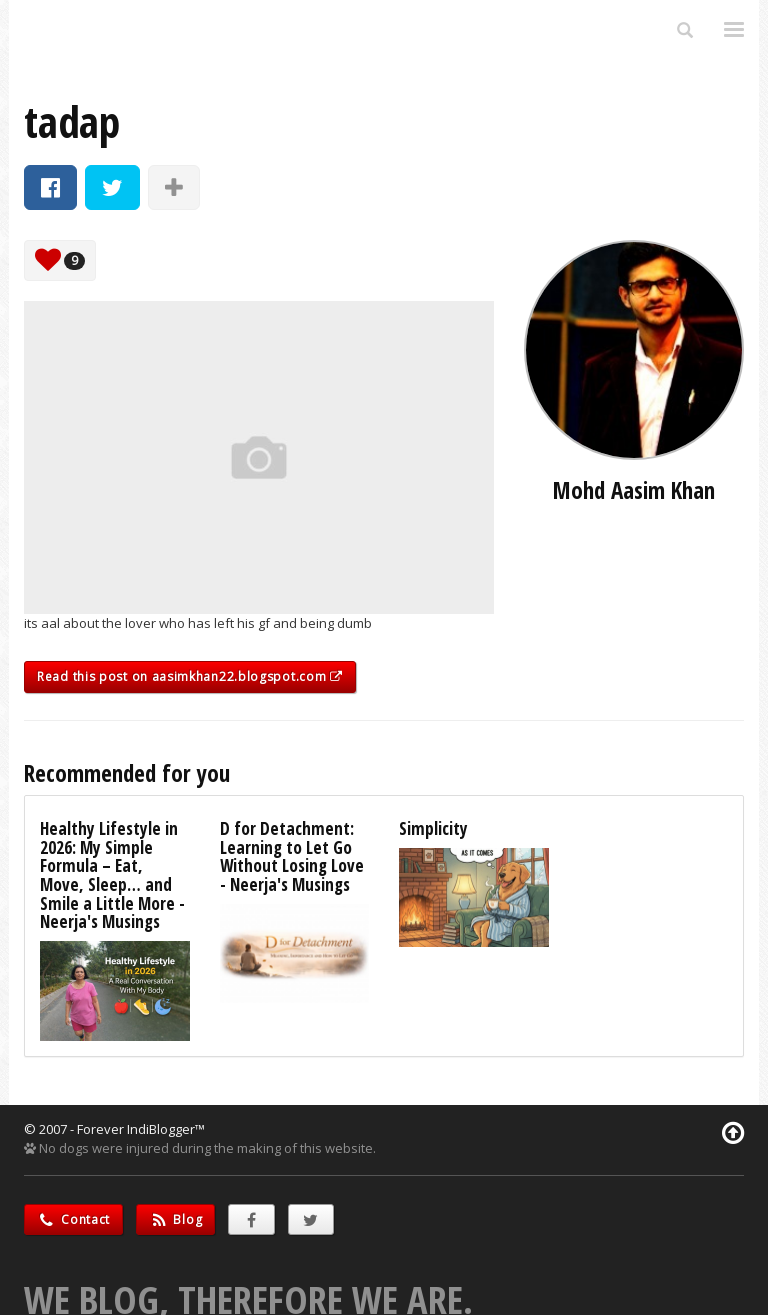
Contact (73, 1219)
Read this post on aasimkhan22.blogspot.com (190, 676)
